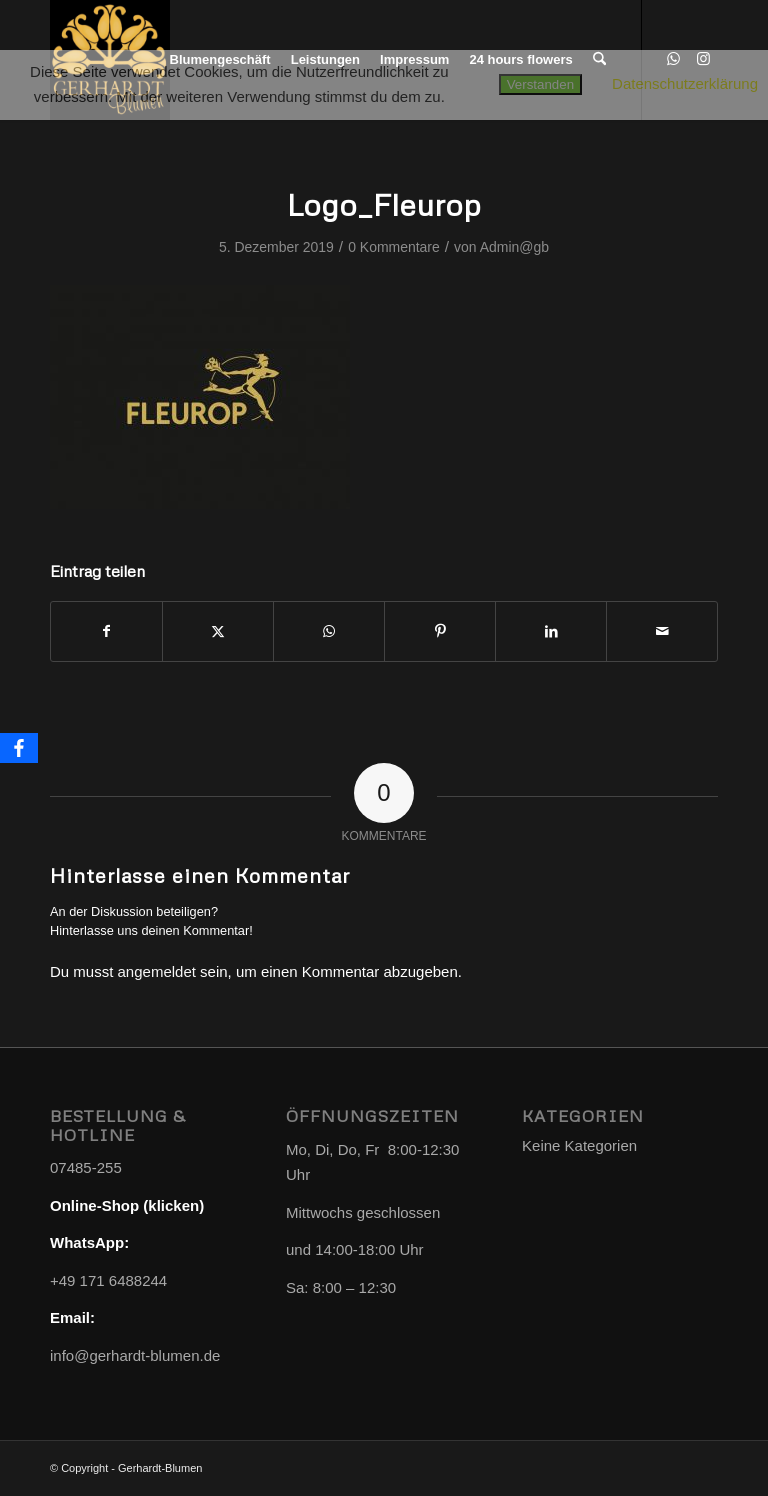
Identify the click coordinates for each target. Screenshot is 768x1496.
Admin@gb (514, 247)
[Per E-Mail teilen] (662, 631)
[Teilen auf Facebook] (106, 631)
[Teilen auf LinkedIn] (551, 631)
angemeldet (157, 971)
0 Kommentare (394, 247)
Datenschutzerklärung (685, 83)
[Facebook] (19, 748)
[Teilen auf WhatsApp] (329, 631)
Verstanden (540, 84)
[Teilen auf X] (218, 631)
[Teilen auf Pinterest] (440, 631)
